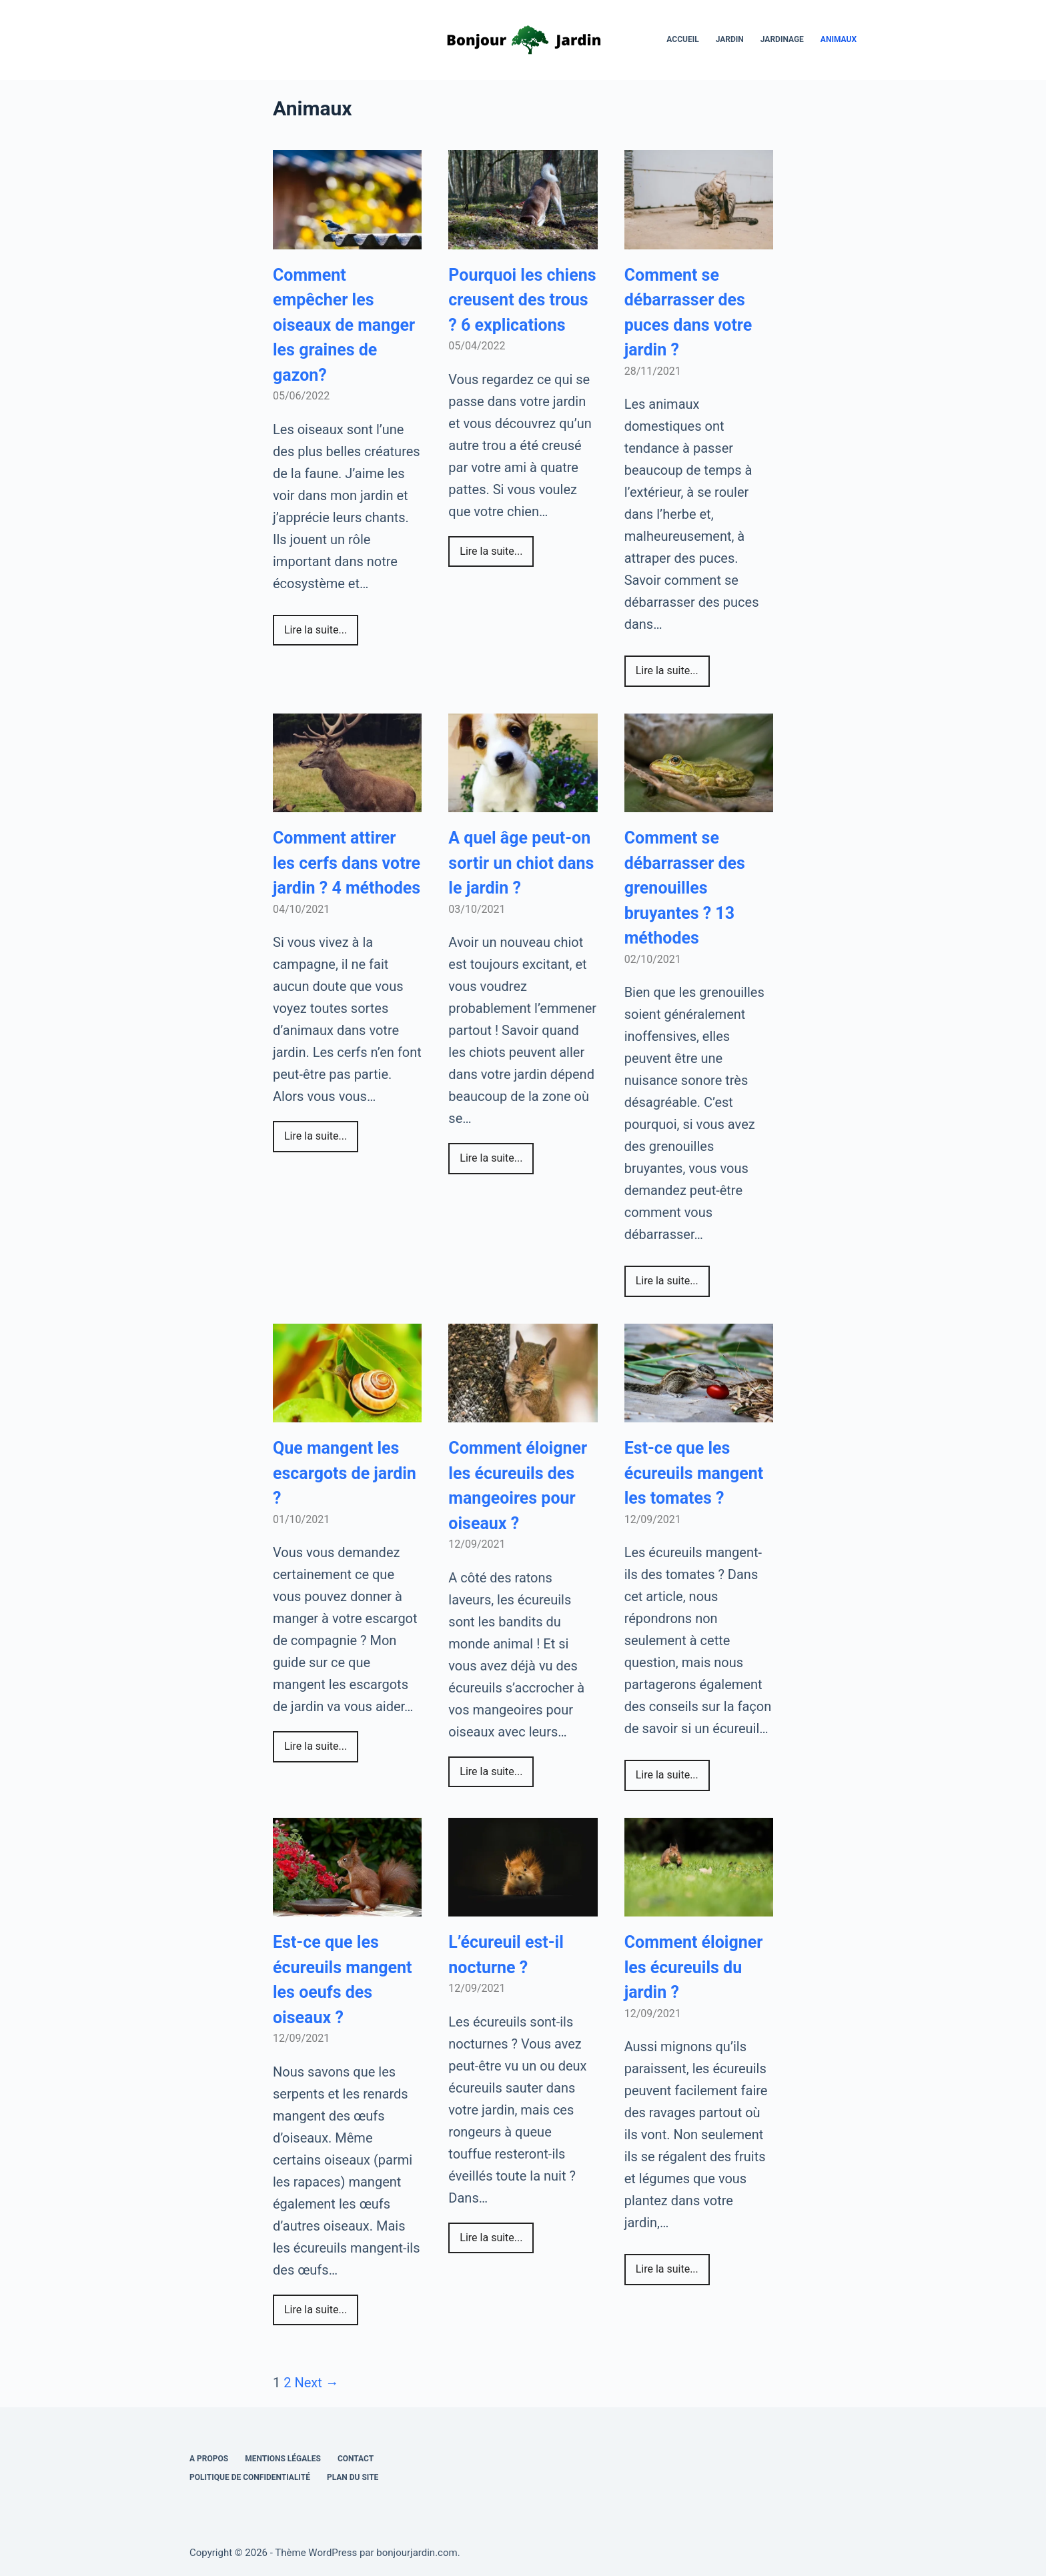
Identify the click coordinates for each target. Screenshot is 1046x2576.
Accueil (682, 39)
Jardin (730, 39)
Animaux (839, 39)
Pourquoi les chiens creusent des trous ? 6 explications (522, 300)
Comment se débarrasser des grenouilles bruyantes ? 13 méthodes (684, 888)
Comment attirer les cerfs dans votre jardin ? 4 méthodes (346, 863)
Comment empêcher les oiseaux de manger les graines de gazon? (344, 325)
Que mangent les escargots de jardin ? (344, 1473)
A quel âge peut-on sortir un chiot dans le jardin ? (521, 863)
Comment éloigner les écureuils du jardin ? (693, 1967)
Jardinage (782, 39)
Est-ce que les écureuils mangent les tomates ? (694, 1473)
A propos (208, 2458)
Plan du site (352, 2477)
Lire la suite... (315, 629)
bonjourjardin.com (416, 2553)
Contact (356, 2458)
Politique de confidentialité (249, 2477)
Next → (316, 2383)
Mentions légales (283, 2458)
